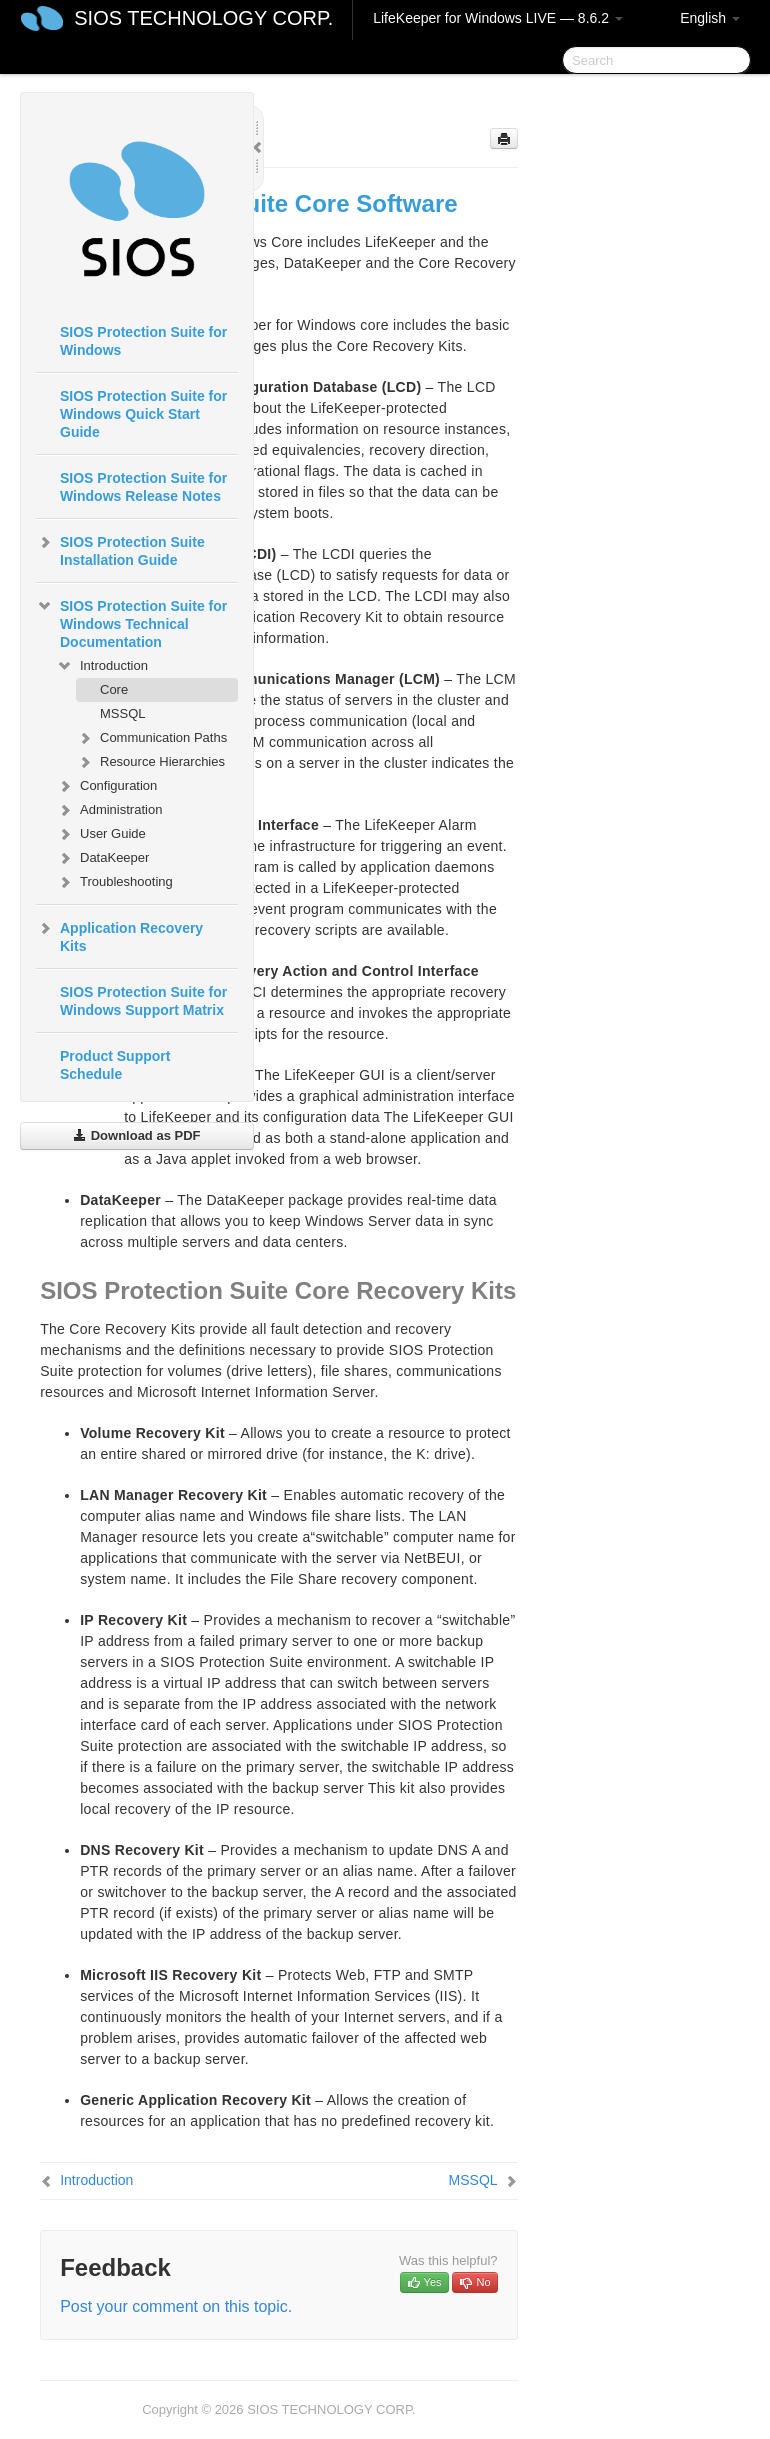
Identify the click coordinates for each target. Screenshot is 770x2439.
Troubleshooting (114, 882)
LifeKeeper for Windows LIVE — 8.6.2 (498, 18)
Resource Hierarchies (150, 762)
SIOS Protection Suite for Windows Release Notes (143, 487)
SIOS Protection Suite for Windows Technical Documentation (131, 622)
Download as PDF (136, 1135)
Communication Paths (151, 738)
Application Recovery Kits (119, 935)
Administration (109, 810)
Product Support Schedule (115, 1065)
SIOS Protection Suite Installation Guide (120, 549)
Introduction (102, 666)
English (710, 18)
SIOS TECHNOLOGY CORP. (203, 18)
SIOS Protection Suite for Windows (143, 341)
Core (114, 689)
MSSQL (123, 713)
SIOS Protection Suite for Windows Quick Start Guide (143, 414)
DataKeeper (102, 858)
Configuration (106, 786)
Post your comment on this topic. (176, 2306)
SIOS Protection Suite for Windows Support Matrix (143, 1001)
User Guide (101, 834)
